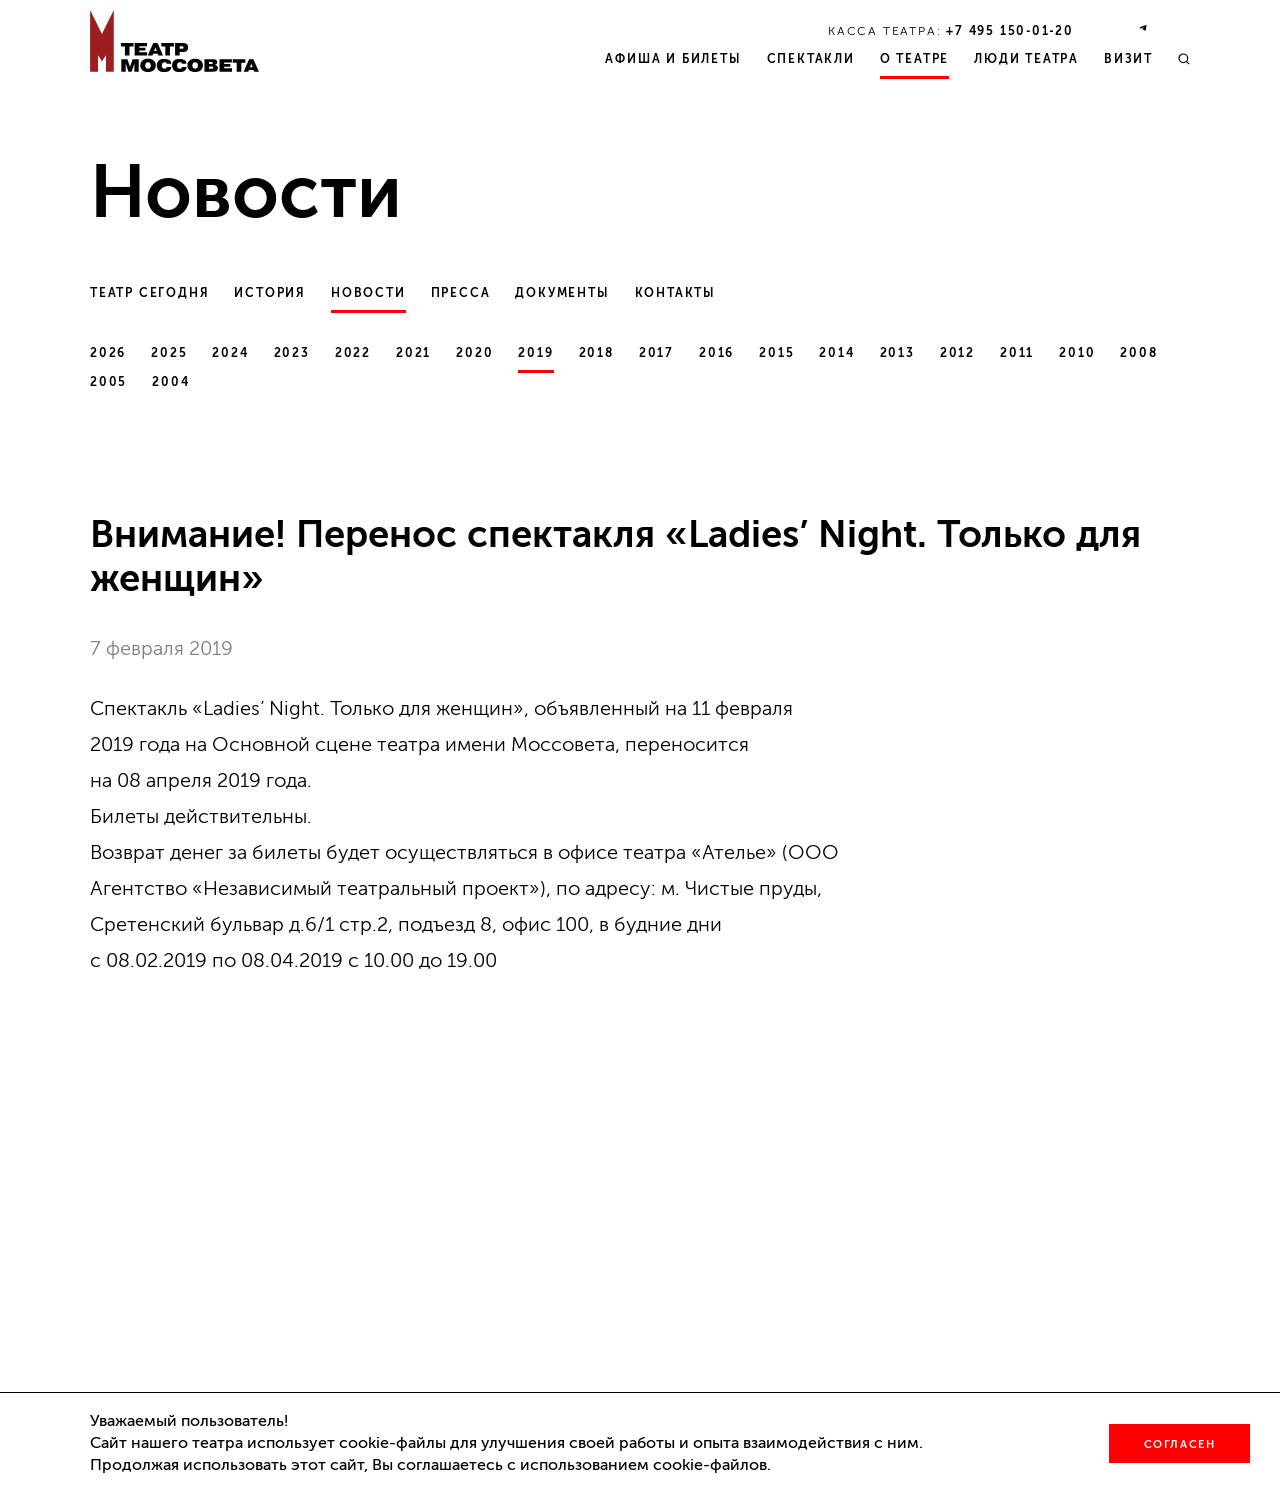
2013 (897, 353)
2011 (1017, 353)
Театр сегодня (149, 293)
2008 (1138, 353)
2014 (836, 353)
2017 (656, 353)
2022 (353, 353)
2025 (169, 353)
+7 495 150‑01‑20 (1010, 31)
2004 (170, 382)
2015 (776, 353)
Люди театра (1026, 59)
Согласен (1180, 1444)
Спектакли (811, 59)
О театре (914, 59)
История (270, 293)
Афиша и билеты (673, 59)
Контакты (675, 293)
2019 (535, 353)
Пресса (461, 293)
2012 (957, 353)
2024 (230, 353)
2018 (596, 353)
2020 (474, 353)
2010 (1077, 353)
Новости (368, 293)
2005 (108, 382)
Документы (562, 293)
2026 (108, 353)
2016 (716, 353)
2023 (292, 353)
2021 (413, 353)
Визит (1128, 59)
